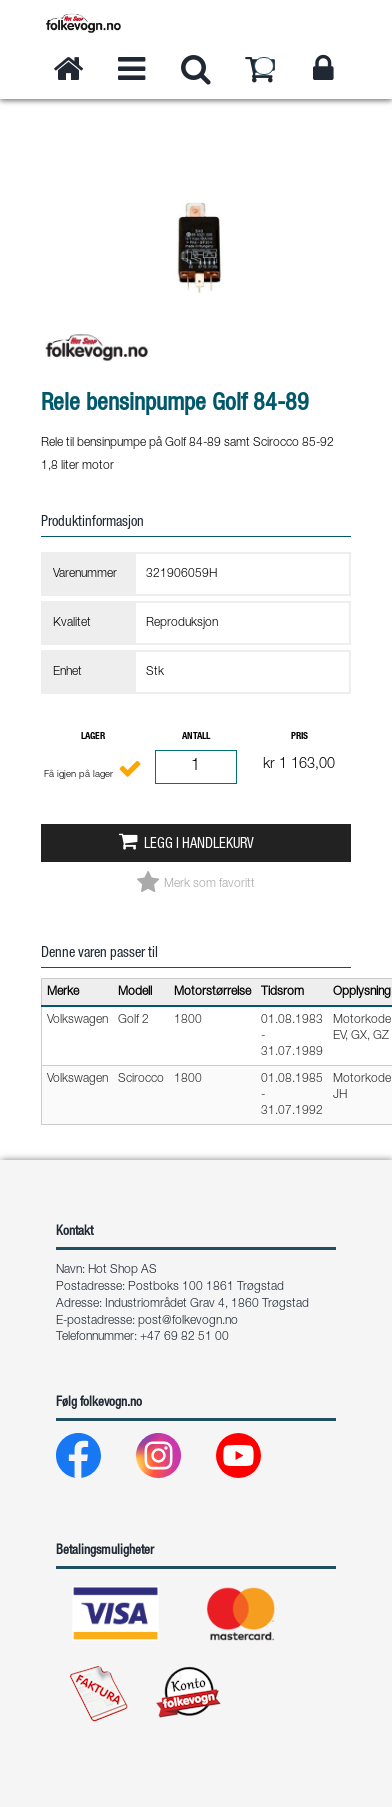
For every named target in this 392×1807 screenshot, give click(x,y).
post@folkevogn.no (188, 1321)
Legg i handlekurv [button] (199, 845)
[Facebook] (94, 1460)
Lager (93, 737)
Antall (196, 737)
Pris (299, 737)
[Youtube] (254, 1460)
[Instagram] (174, 1460)
